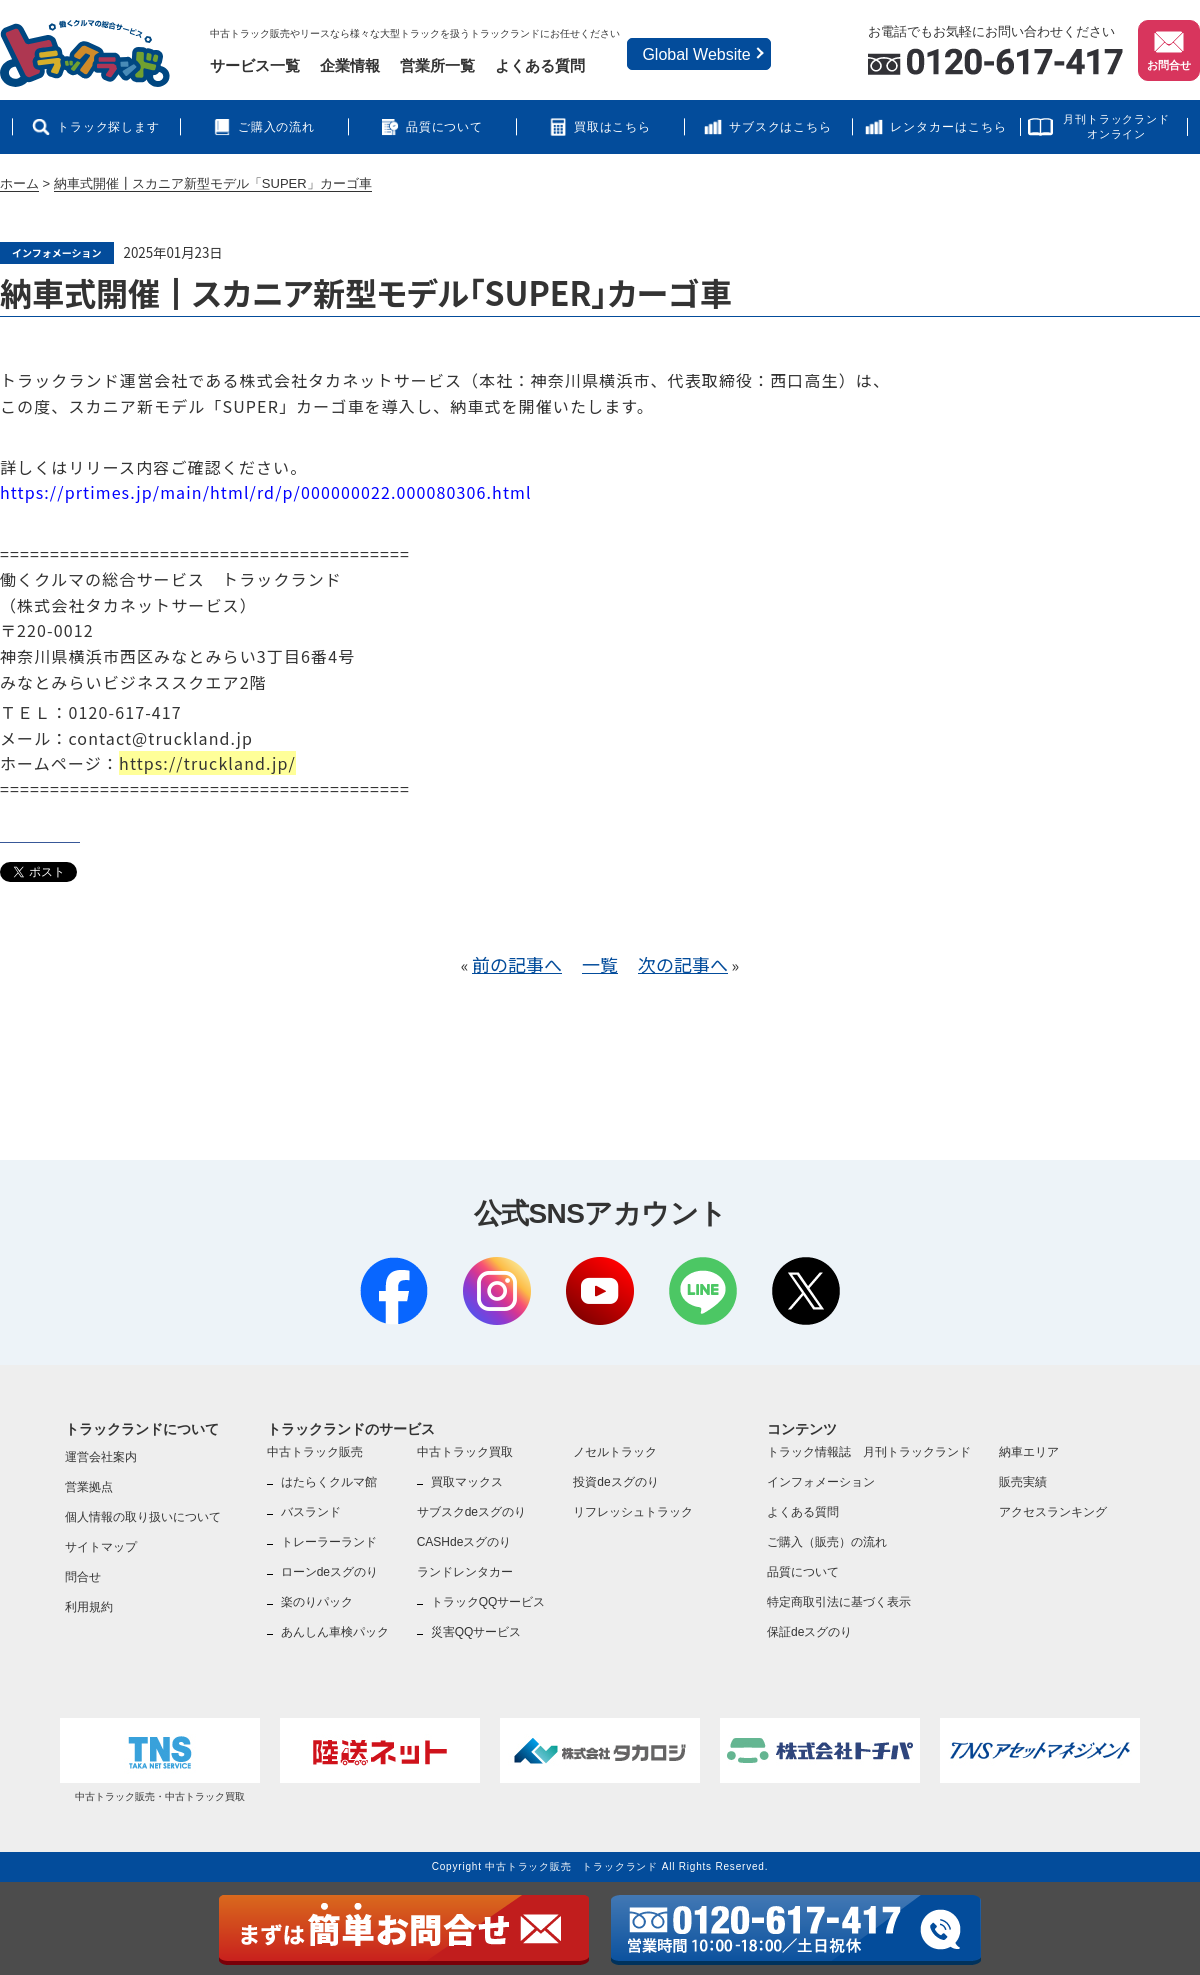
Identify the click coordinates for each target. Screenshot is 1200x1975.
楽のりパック (317, 1602)
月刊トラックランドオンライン (1116, 126)
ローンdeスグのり (329, 1572)
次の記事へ (683, 964)
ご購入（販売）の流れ (827, 1542)
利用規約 (89, 1607)
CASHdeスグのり (464, 1542)
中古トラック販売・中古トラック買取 (160, 1760)
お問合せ (1169, 49)
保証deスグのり (809, 1632)
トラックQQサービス (488, 1602)
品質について (445, 127)
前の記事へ (517, 964)
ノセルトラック (615, 1452)
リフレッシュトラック (633, 1512)
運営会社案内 (101, 1457)
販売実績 (1023, 1482)
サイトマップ (101, 1547)
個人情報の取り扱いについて (143, 1517)
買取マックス (467, 1482)
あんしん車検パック (335, 1632)
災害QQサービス (476, 1632)
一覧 (600, 964)
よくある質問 (540, 65)
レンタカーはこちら (948, 127)
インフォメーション (821, 1482)
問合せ (83, 1577)
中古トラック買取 (465, 1452)
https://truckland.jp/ (207, 763)
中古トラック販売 (315, 1452)
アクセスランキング (1053, 1512)
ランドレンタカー (465, 1572)
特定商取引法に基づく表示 (839, 1602)
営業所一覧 (437, 65)
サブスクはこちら (781, 127)
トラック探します (109, 127)
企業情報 (350, 65)
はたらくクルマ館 (329, 1482)
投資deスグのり (615, 1482)
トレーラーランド (329, 1542)
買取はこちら (613, 127)
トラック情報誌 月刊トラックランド (869, 1452)
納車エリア (1029, 1452)
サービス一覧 (255, 65)
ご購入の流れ (277, 127)
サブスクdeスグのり (471, 1512)
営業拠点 (89, 1487)
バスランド (311, 1512)
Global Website (696, 54)
